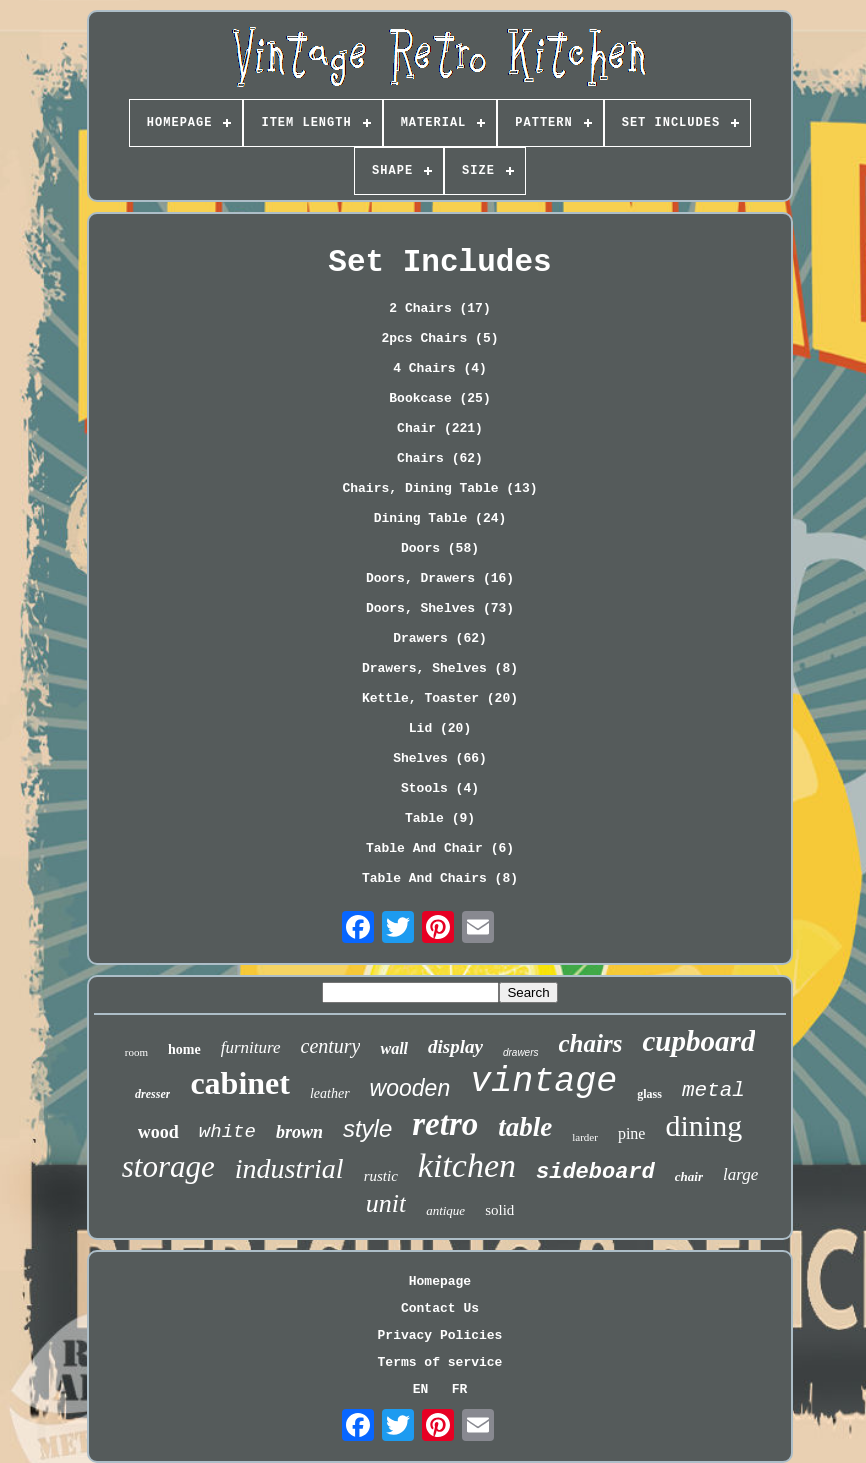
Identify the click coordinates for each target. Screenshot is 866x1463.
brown (299, 1132)
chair (689, 1176)
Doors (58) (440, 548)
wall (394, 1048)
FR (460, 1389)
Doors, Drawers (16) (440, 578)
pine (632, 1133)
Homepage (440, 1281)
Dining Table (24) (440, 518)
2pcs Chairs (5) (439, 338)
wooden (410, 1088)
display (455, 1046)
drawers (521, 1052)
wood (158, 1132)
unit (386, 1203)
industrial (289, 1168)
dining (703, 1125)
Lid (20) (440, 728)
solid (499, 1210)
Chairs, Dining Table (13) (439, 488)
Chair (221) (440, 428)
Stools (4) (440, 788)
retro (445, 1124)
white (227, 1132)
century (331, 1046)
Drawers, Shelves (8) (440, 668)
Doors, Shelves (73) (440, 608)
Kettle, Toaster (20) (440, 698)
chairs (591, 1043)
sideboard (595, 1172)
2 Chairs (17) (439, 308)
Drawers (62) (440, 638)
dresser (152, 1094)
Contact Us (440, 1308)
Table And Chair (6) (440, 848)
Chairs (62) (440, 458)
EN (421, 1389)
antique (445, 1210)
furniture (251, 1047)
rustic (381, 1176)
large (740, 1174)
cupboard (698, 1041)
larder (585, 1137)
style (367, 1128)
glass (649, 1094)
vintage (543, 1082)
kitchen (467, 1165)
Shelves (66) (440, 758)
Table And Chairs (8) (440, 878)
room (136, 1052)
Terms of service (440, 1362)
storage (168, 1166)
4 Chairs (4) (440, 368)
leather (330, 1093)
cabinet (240, 1083)
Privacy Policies (440, 1335)
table (525, 1127)
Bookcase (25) (439, 398)
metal (713, 1090)
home (184, 1049)
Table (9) (440, 818)
